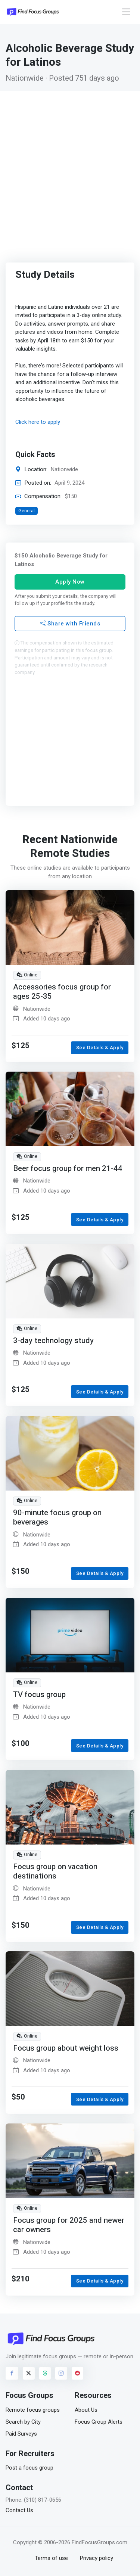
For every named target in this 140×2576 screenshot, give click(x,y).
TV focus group (39, 1694)
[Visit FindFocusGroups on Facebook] (12, 2373)
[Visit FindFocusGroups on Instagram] (61, 2373)
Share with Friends (70, 623)
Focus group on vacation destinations (55, 1871)
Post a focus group (29, 2467)
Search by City (23, 2421)
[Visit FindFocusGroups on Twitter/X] (29, 2373)
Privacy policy (96, 2558)
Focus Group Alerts (98, 2421)
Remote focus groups (33, 2409)
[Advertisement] (70, 165)
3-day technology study (53, 1340)
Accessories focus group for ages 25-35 (62, 991)
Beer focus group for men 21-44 (67, 1168)
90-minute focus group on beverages (57, 1517)
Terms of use (51, 2558)
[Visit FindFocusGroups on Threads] (45, 2373)
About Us (86, 2409)
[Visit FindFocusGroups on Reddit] (78, 2373)
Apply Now (70, 581)
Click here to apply (37, 422)
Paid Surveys (21, 2433)
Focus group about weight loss (65, 2048)
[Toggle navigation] (126, 12)
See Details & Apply (100, 1047)
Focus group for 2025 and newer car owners (68, 2225)
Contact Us (19, 2510)
